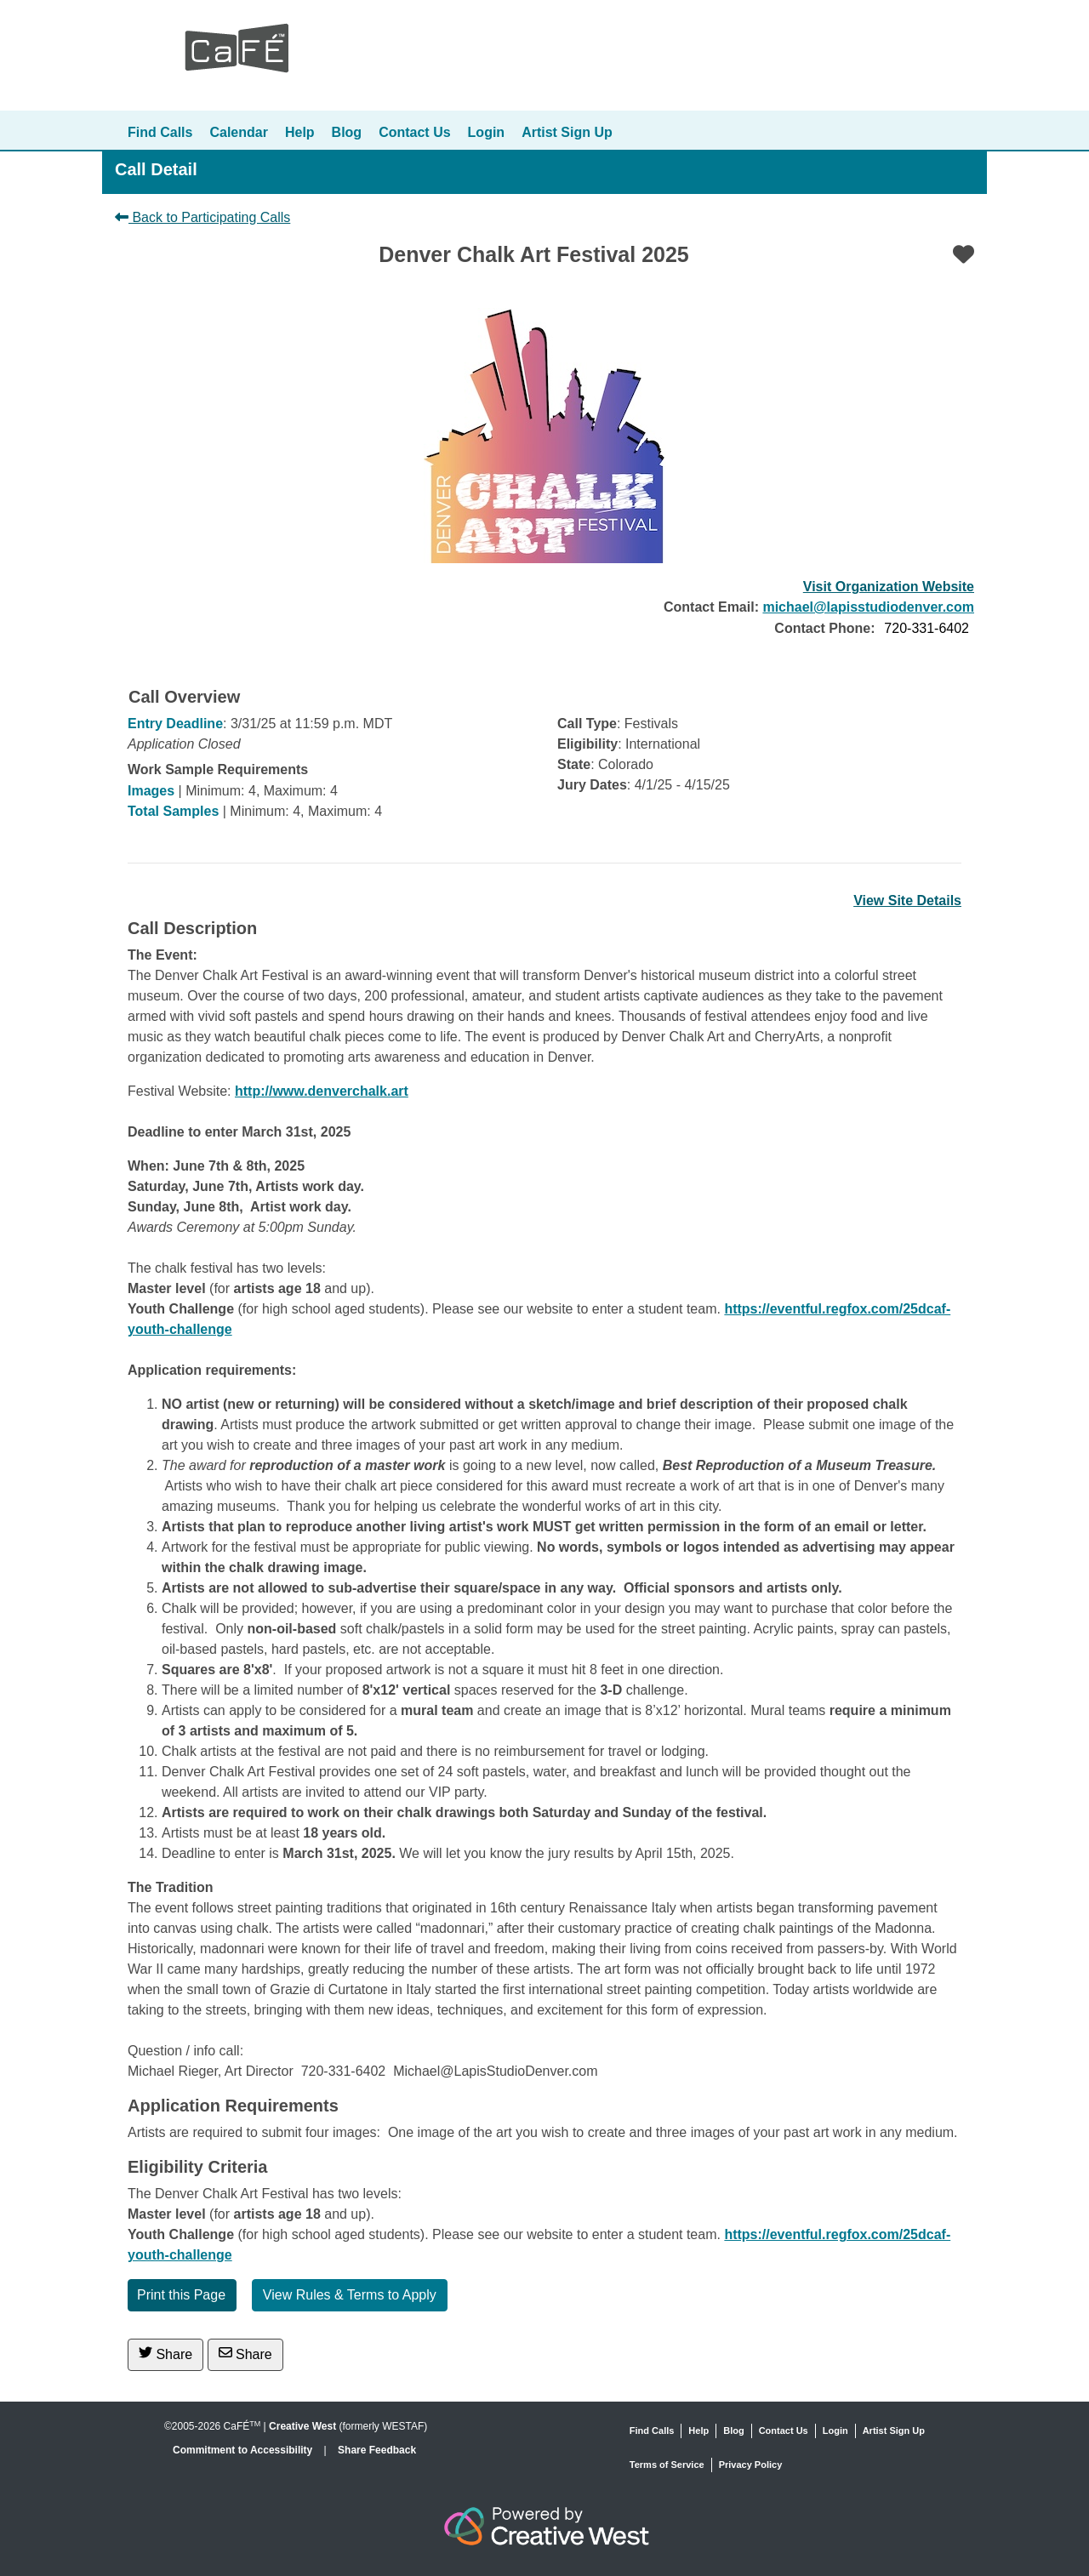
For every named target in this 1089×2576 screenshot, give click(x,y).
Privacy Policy (751, 2464)
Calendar (238, 132)
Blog (347, 132)
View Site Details (907, 900)
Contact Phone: (824, 628)
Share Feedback (377, 2450)
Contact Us (414, 132)
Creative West (302, 2426)
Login (486, 132)
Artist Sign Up (567, 132)
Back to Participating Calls (202, 217)
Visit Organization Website (888, 586)
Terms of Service (667, 2464)
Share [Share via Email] (245, 2353)
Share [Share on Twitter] (165, 2353)
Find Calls (160, 132)
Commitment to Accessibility (244, 2450)
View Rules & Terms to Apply (349, 2295)
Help (300, 132)
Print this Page (181, 2295)
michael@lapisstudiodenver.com (868, 607)
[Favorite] (963, 254)
